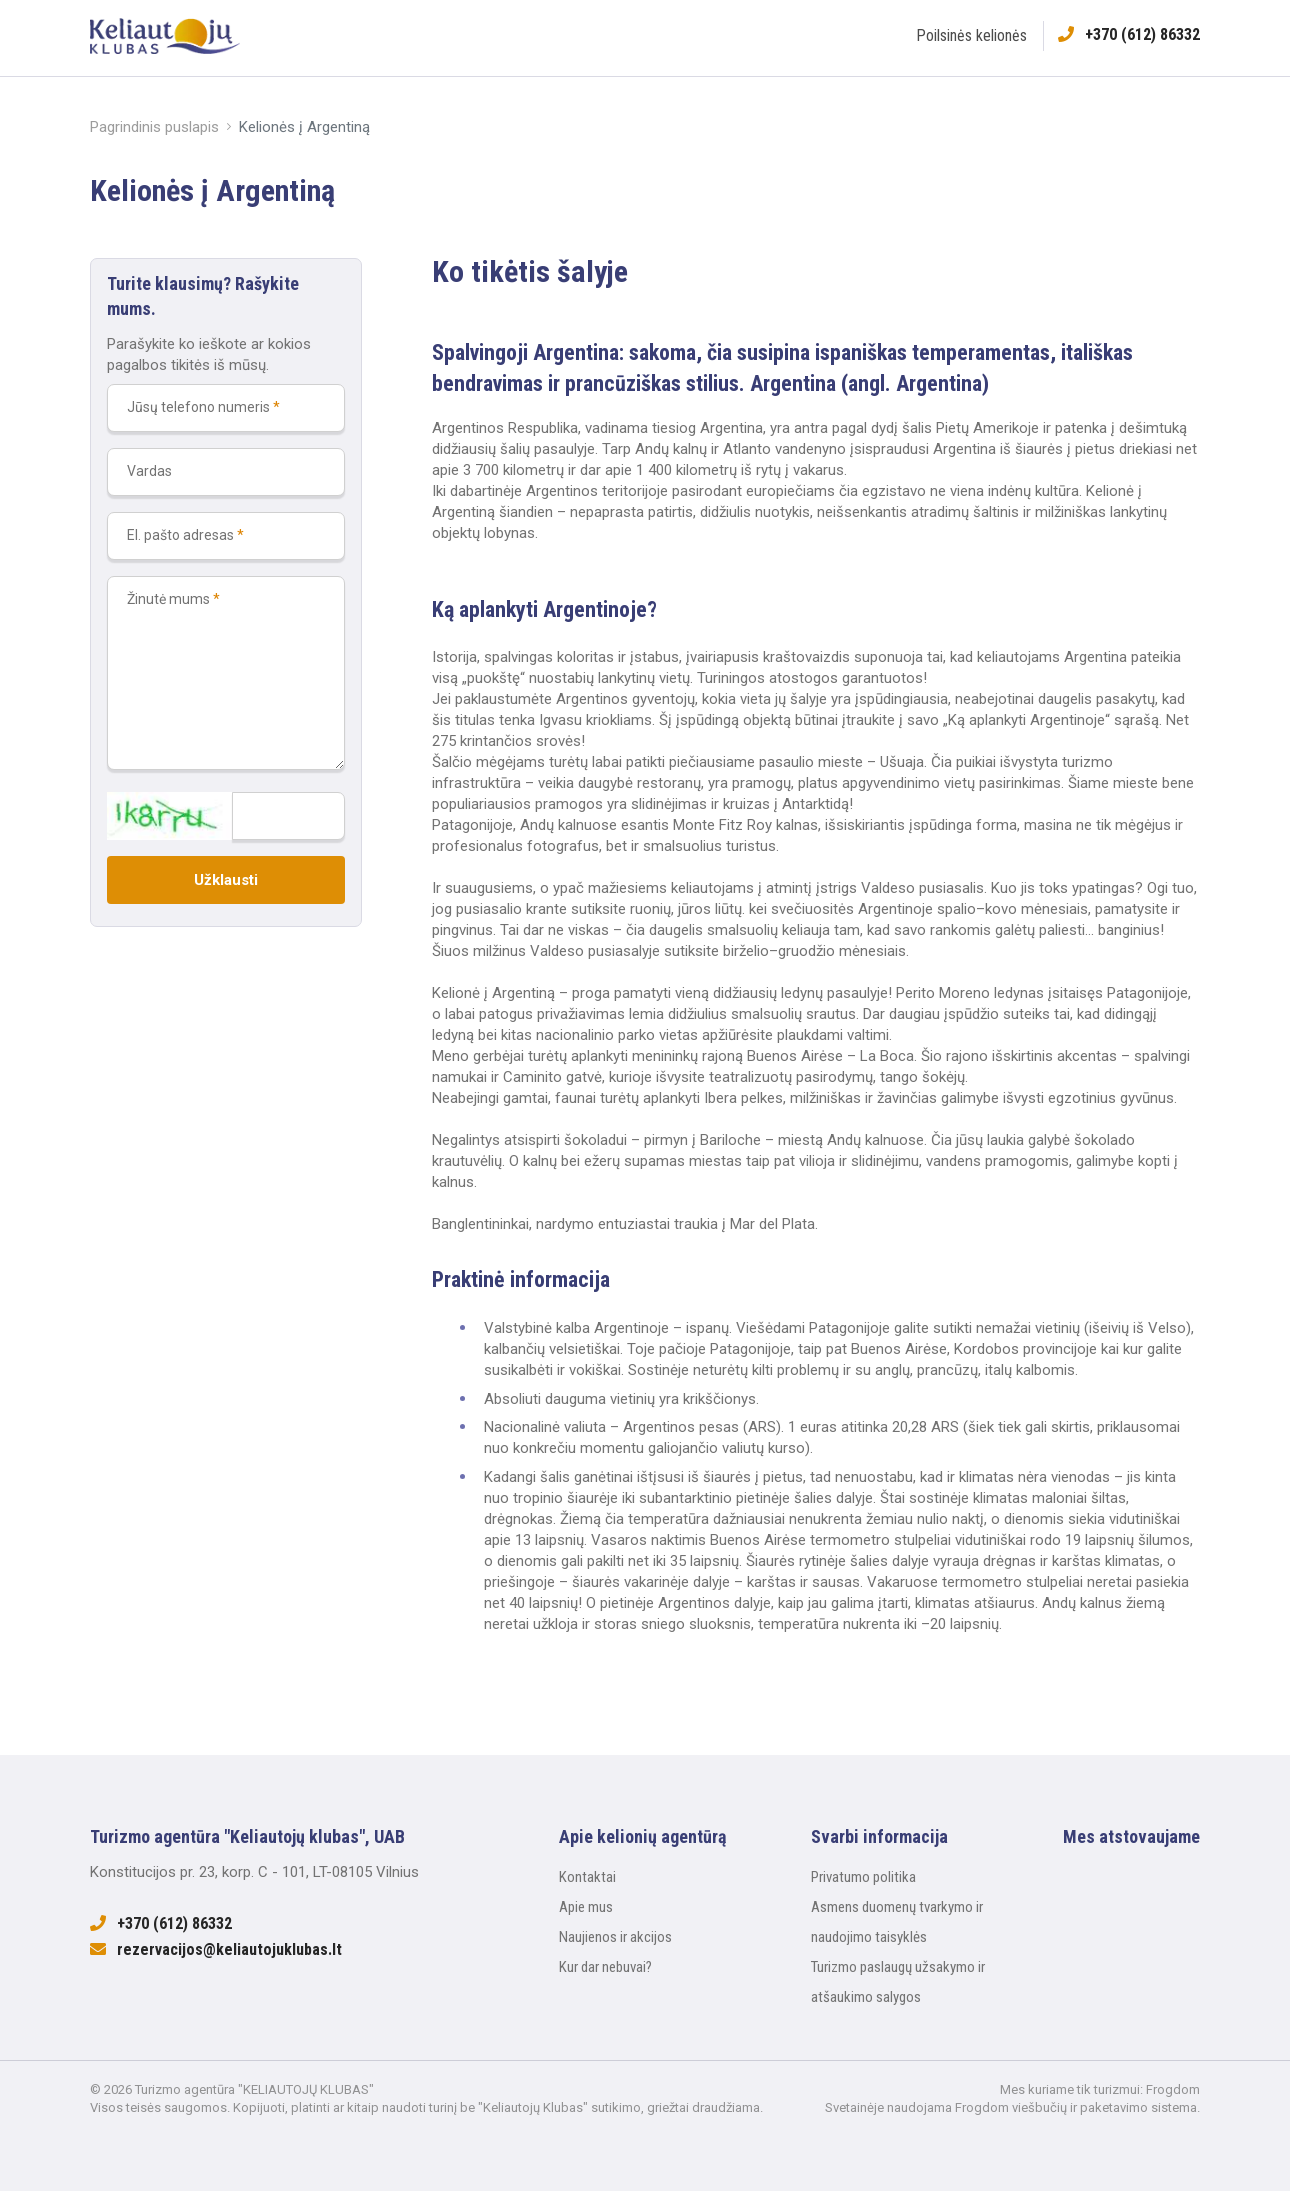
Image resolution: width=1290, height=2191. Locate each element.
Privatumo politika (863, 1877)
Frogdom (1173, 2089)
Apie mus (586, 1907)
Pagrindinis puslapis (154, 127)
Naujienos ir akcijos (615, 1937)
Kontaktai (587, 1877)
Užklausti (226, 880)
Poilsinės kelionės (971, 35)
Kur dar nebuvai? (605, 1967)
